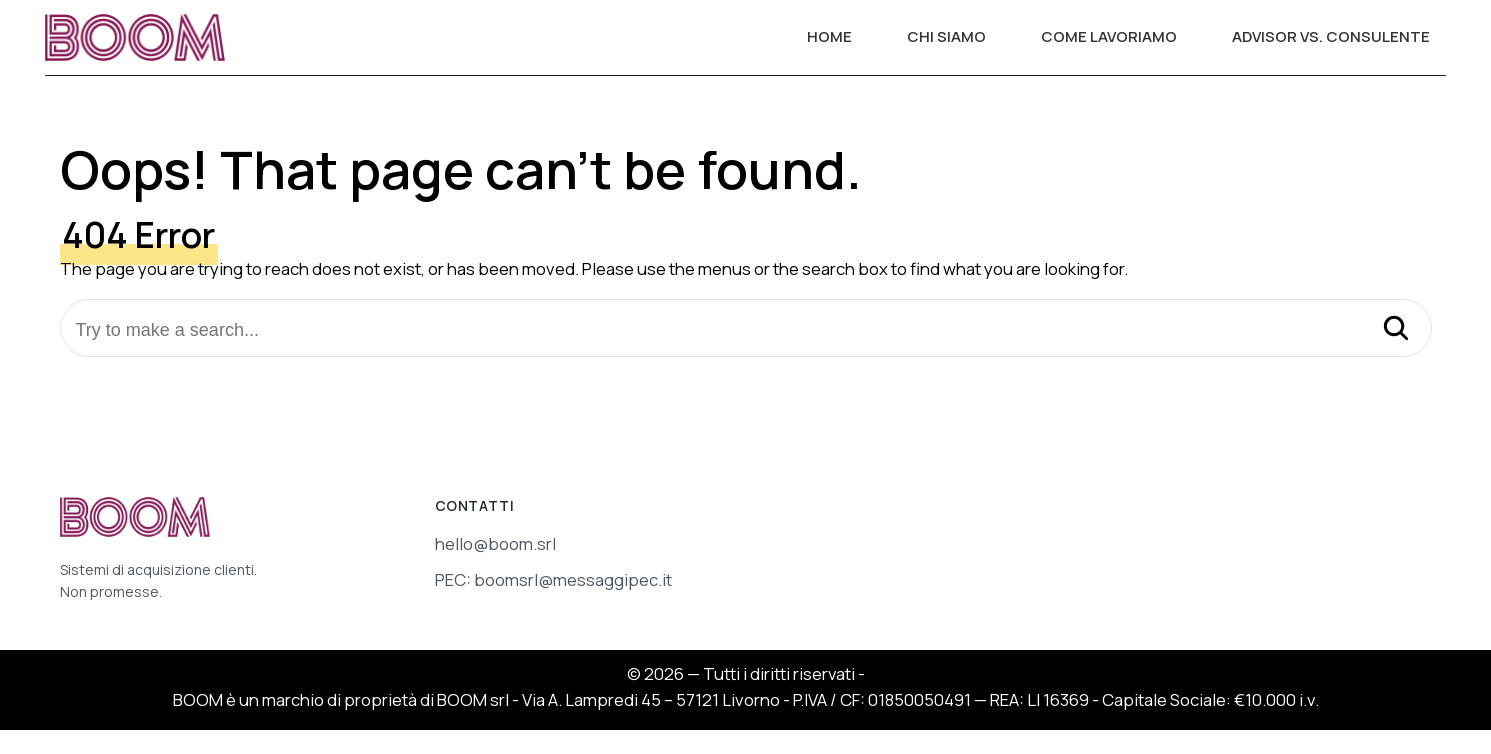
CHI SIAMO (946, 36)
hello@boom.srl (495, 543)
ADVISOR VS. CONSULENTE (1331, 36)
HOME (829, 36)
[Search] (1396, 330)
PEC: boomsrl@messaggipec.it (553, 579)
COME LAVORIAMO (1109, 36)
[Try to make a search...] (746, 330)
